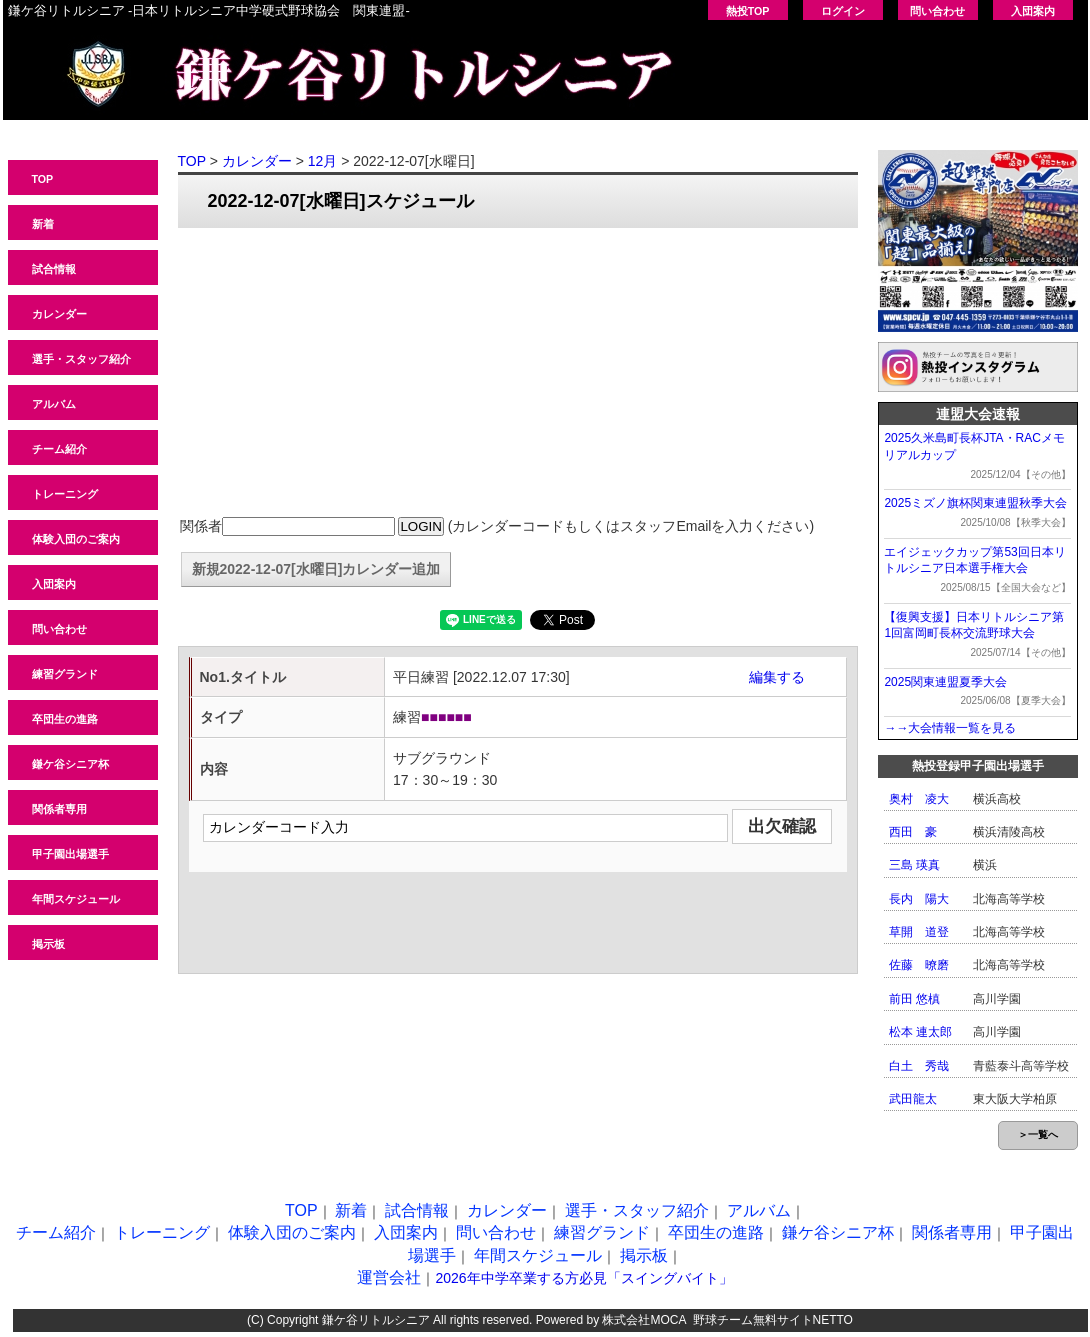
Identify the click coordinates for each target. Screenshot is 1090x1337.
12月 (323, 161)
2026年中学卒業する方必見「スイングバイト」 (583, 1278)
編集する (777, 677)
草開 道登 (919, 932)
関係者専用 (59, 809)
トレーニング (65, 494)
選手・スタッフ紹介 (81, 359)
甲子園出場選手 (70, 854)
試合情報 (54, 269)
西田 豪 (913, 832)
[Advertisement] (518, 373)
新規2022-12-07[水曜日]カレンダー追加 (316, 569)
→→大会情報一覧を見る (950, 728)
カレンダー (59, 314)
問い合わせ (937, 11)
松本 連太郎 (920, 1032)
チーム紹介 (59, 449)
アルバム (54, 404)
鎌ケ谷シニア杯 (70, 764)
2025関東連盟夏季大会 (945, 682)
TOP (43, 179)
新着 (43, 224)
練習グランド (65, 674)
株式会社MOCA (643, 1320)
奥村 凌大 (919, 799)
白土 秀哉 (919, 1066)
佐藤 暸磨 (919, 965)
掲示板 (48, 944)
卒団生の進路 (65, 719)
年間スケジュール (76, 899)
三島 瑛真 (914, 865)
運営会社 (389, 1277)
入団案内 (1033, 11)
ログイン (843, 11)
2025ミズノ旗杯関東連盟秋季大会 (975, 503)
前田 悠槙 (914, 999)
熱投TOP (748, 11)
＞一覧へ (1038, 1134)
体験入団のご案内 (76, 539)
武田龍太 (913, 1099)
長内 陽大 (919, 899)
